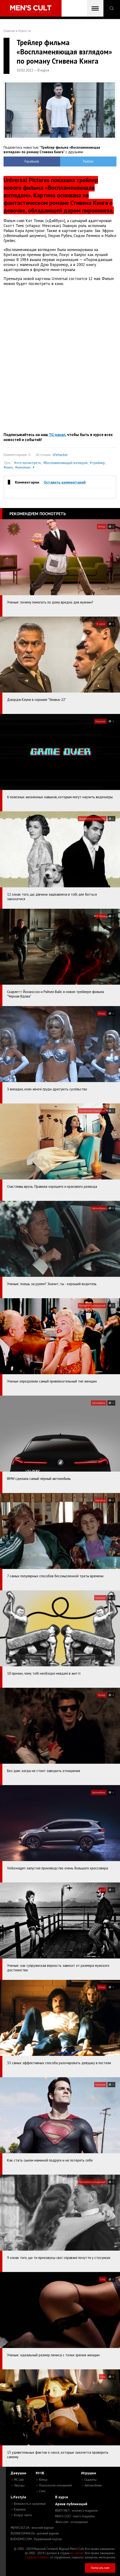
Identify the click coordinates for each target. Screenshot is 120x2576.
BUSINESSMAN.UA (35, 2533)
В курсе (61, 2497)
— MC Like (17, 2480)
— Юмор (41, 2480)
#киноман (22, 467)
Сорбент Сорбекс (37, 2557)
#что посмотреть (27, 463)
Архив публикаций (71, 2503)
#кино (8, 467)
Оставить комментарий (65, 482)
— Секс (40, 2491)
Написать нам (100, 2568)
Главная (9, 31)
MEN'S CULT (75, 2516)
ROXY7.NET (76, 2511)
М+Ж (40, 2473)
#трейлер (97, 463)
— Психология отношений (54, 2485)
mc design (77, 2553)
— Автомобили (91, 2485)
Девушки (18, 2473)
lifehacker (60, 454)
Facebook (32, 161)
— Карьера (18, 2509)
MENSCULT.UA (32, 2528)
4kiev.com (71, 2522)
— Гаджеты (89, 2480)
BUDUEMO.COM (36, 2539)
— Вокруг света (21, 2515)
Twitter (88, 161)
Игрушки (88, 2473)
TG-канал (57, 434)
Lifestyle (18, 2497)
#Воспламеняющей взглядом (65, 463)
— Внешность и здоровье (28, 2504)
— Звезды (18, 2485)
